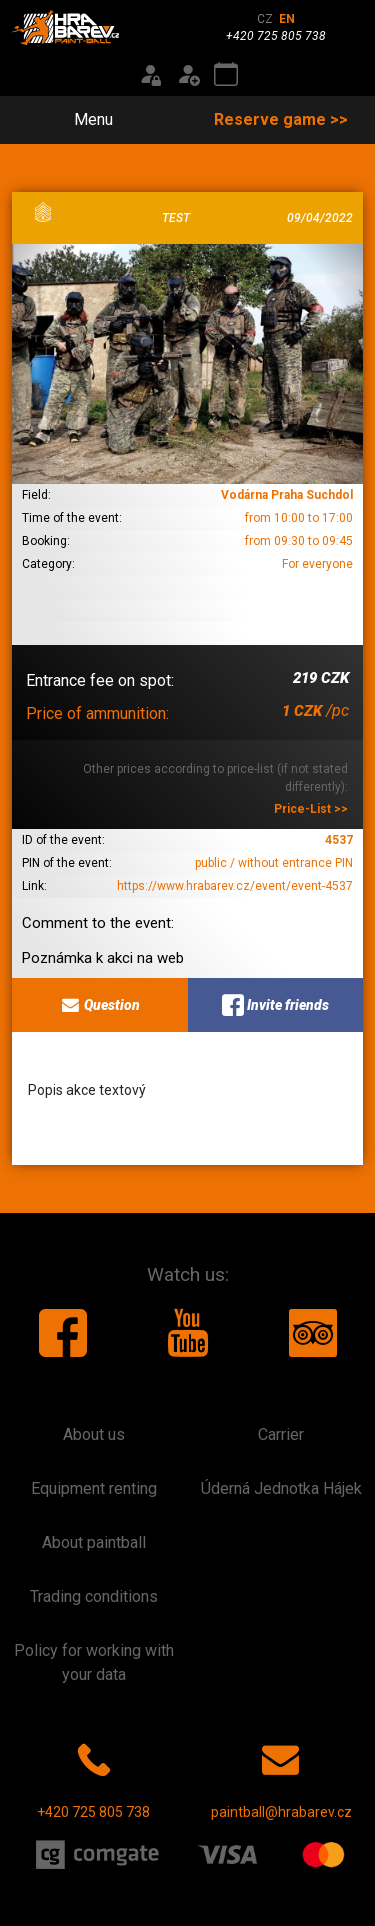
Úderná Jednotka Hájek (281, 1488)
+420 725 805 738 (93, 1776)
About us (94, 1434)
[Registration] (188, 75)
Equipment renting (94, 1488)
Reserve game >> (281, 119)
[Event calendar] (226, 75)
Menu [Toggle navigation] (82, 119)
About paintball (94, 1542)
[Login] (150, 75)
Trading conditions (94, 1596)
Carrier (281, 1434)
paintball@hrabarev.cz (281, 1776)
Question (99, 1005)
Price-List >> (311, 809)
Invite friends (275, 1005)
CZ (265, 19)
